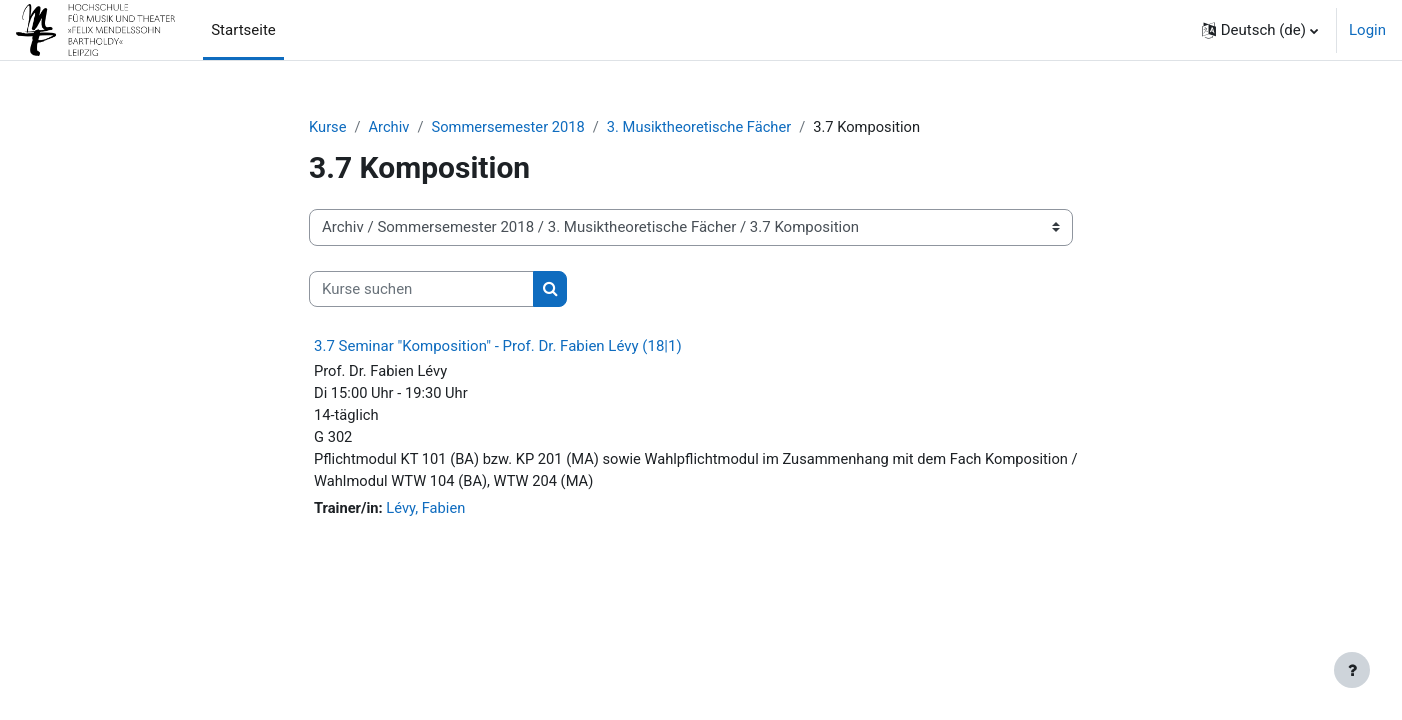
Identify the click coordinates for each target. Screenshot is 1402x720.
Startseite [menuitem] (243, 30)
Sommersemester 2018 (511, 127)
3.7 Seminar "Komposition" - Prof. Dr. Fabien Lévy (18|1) (498, 347)
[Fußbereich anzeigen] (1352, 670)
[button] (1260, 30)
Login (1367, 30)
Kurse (328, 127)
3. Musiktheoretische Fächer (706, 127)
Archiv (391, 127)
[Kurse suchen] (421, 289)
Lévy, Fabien (428, 512)
